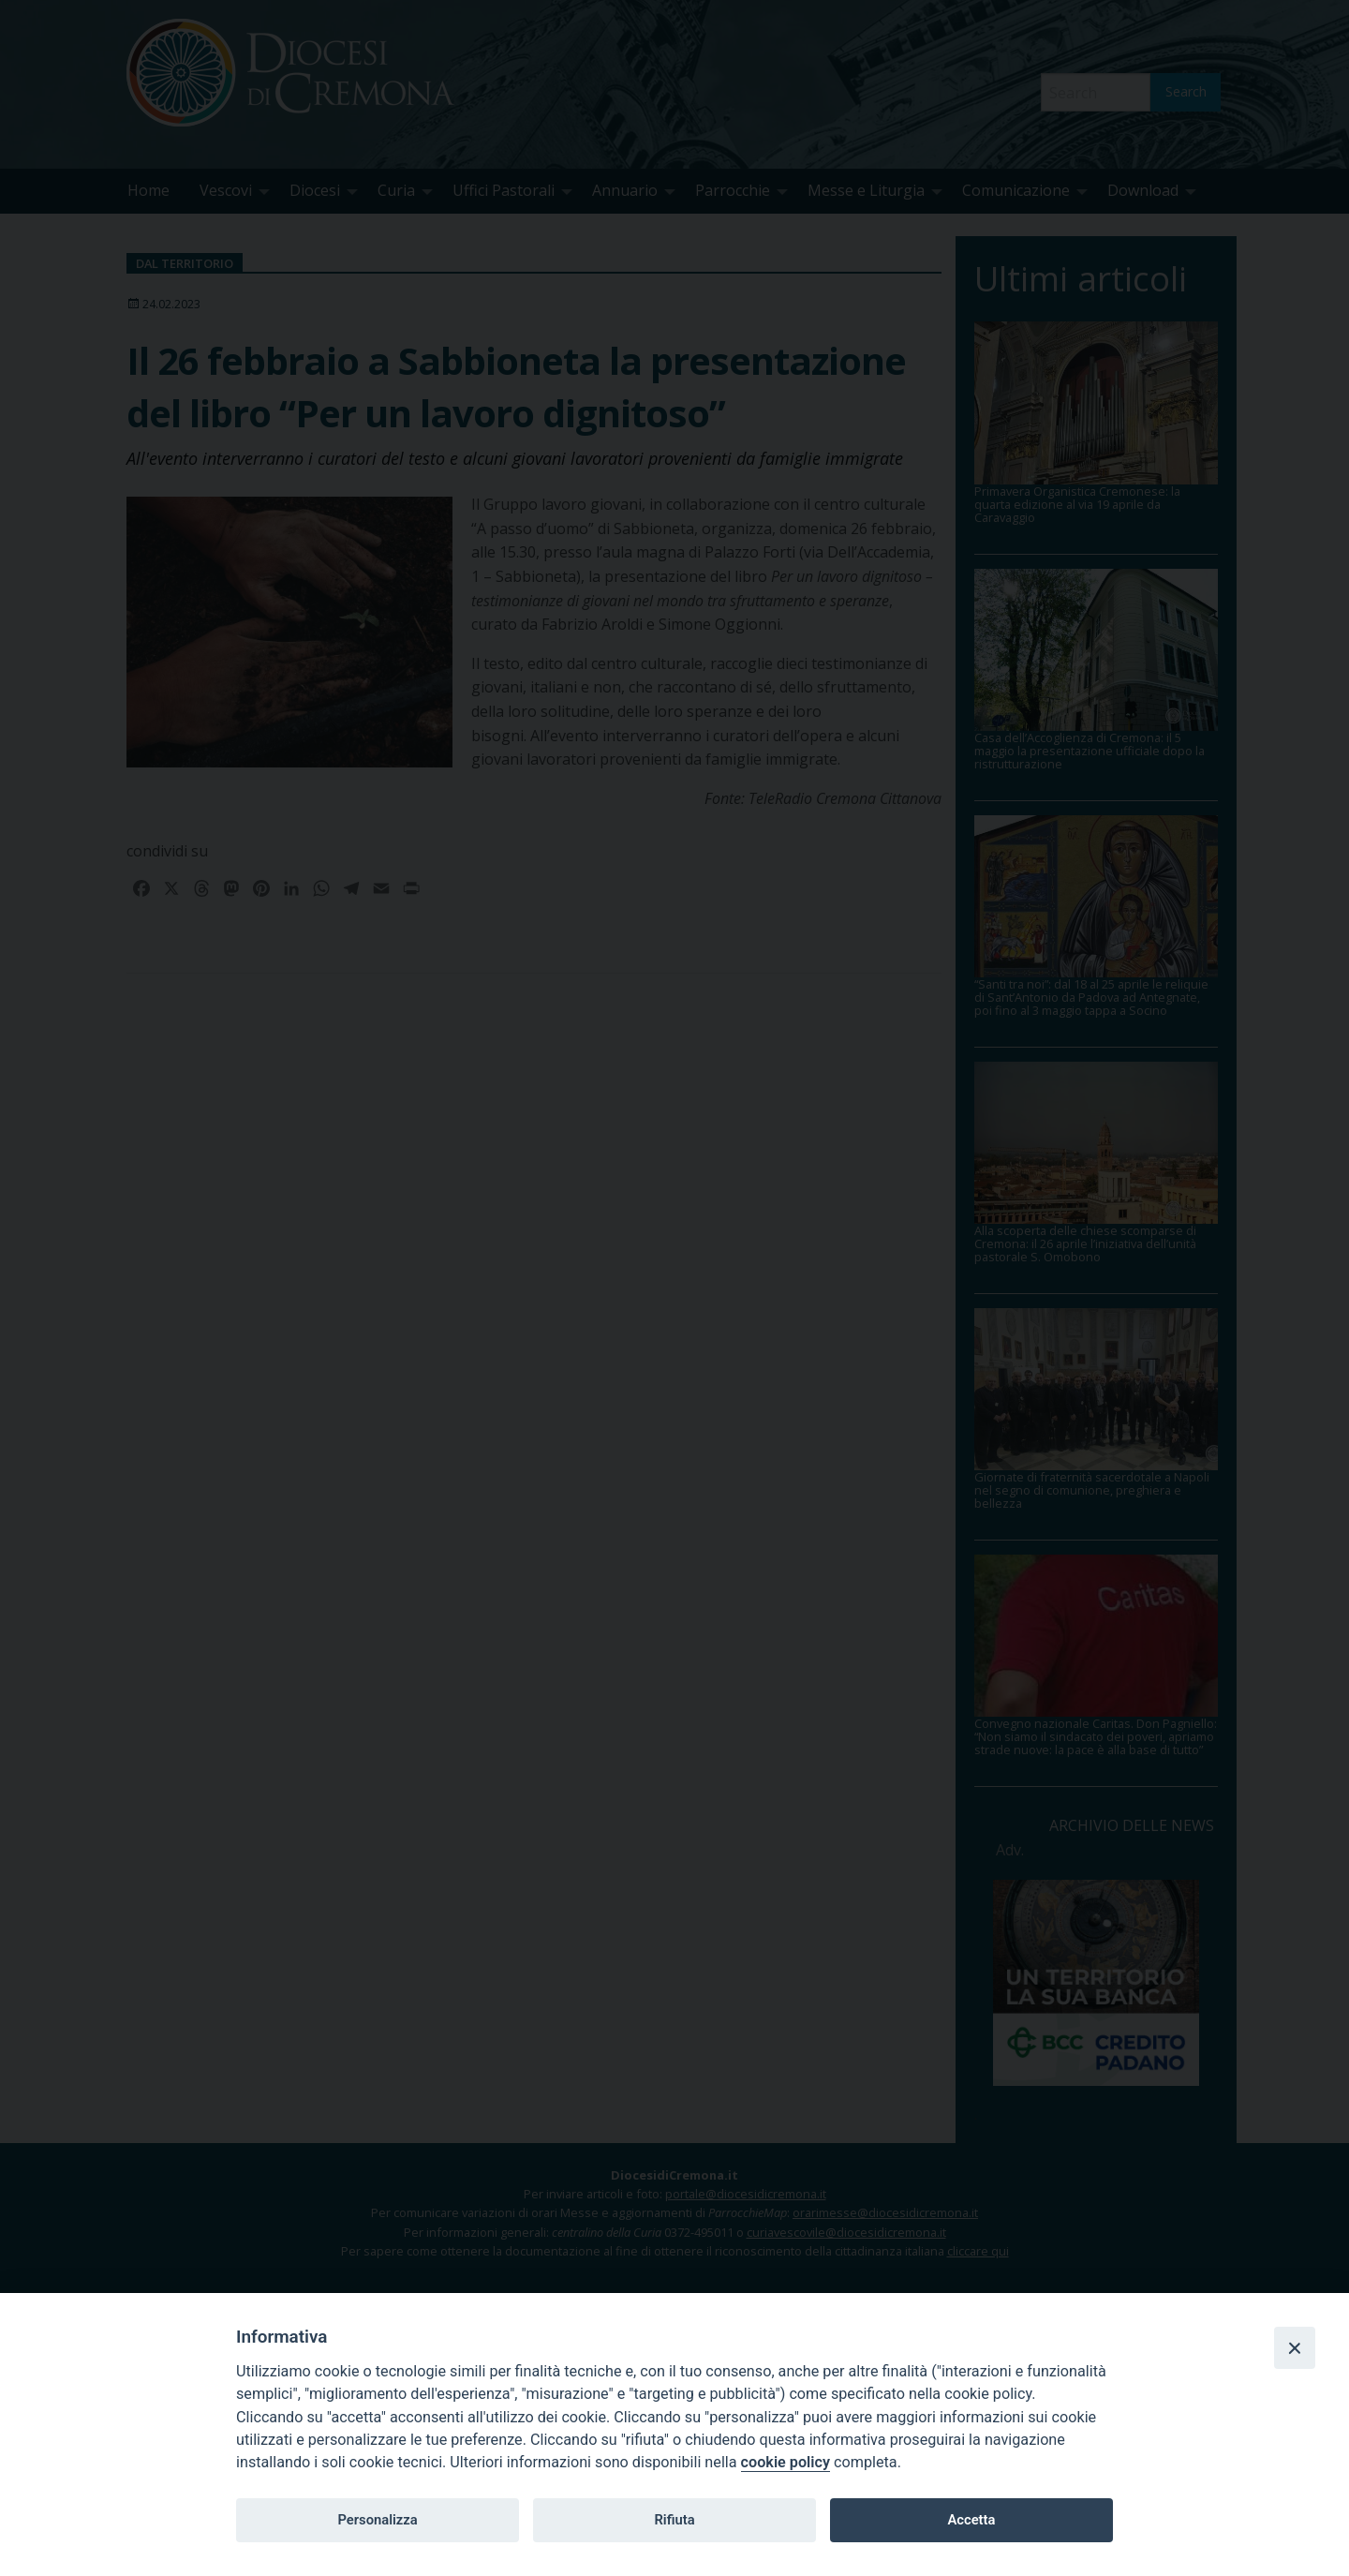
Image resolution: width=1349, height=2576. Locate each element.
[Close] (1294, 2347)
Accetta (971, 2519)
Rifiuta (674, 2519)
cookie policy (785, 2462)
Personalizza (377, 2519)
